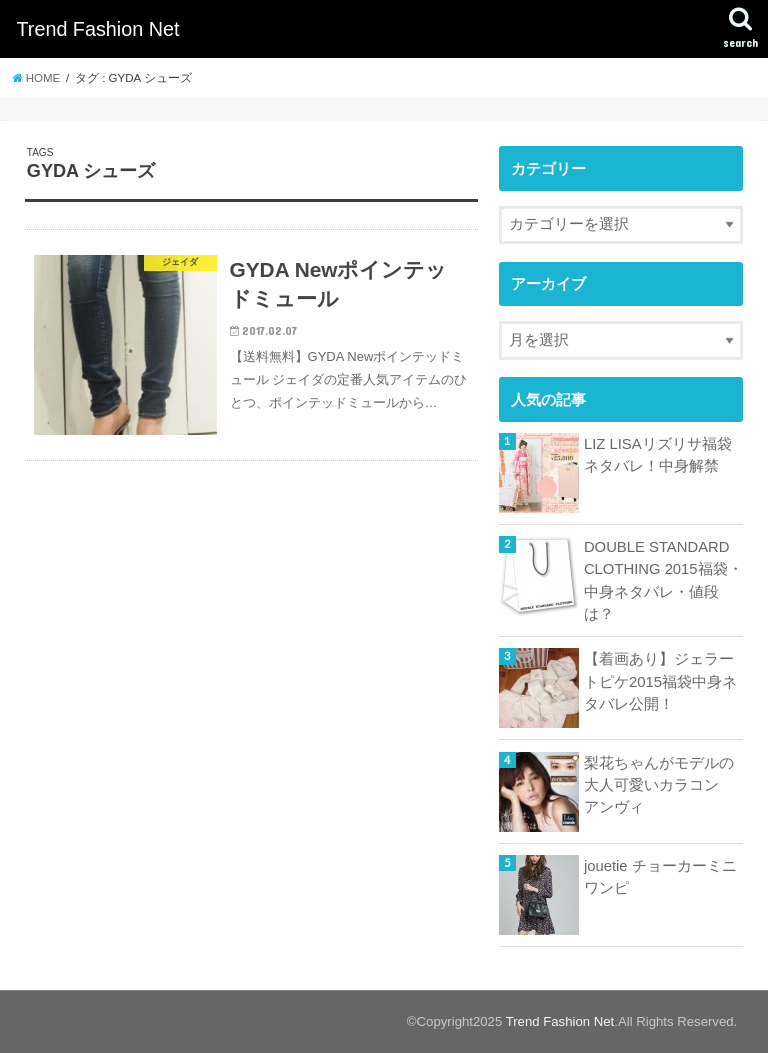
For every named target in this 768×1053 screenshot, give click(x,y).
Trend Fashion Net (97, 29)
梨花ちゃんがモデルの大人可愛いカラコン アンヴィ (659, 785)
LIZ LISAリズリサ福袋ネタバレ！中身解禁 (658, 455)
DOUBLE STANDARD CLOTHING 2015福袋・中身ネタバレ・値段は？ (663, 580)
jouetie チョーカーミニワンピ (660, 877)
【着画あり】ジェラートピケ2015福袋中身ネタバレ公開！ (660, 681)
